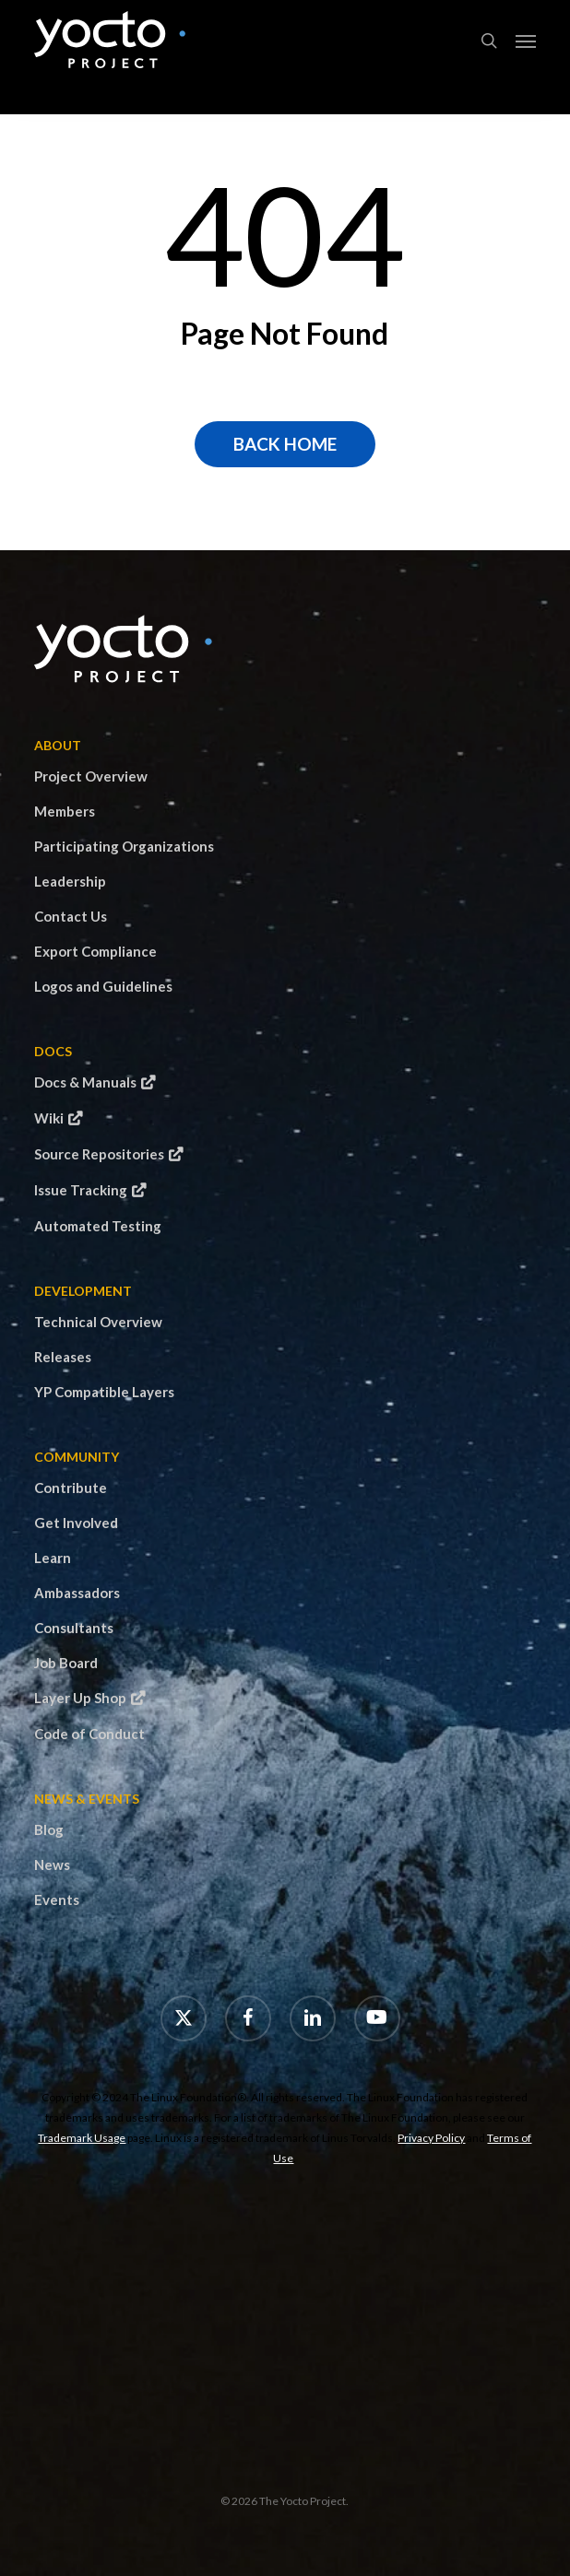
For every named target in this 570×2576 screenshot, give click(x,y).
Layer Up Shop (80, 1697)
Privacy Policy (431, 2138)
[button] (526, 40)
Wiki (49, 1118)
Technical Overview (98, 1321)
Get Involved (76, 1522)
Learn (52, 1557)
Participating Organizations (124, 846)
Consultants (73, 1627)
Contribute (70, 1487)
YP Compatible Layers (104, 1391)
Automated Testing (97, 1225)
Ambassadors (77, 1592)
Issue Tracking (80, 1190)
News (52, 1864)
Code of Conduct (89, 1733)
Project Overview (91, 776)
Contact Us (70, 916)
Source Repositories (99, 1154)
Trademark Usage (81, 2138)
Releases (62, 1356)
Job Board (66, 1662)
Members (64, 811)
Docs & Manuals (85, 1082)
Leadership (70, 881)
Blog (49, 1829)
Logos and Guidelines (103, 986)
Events (56, 1899)
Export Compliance (95, 951)
